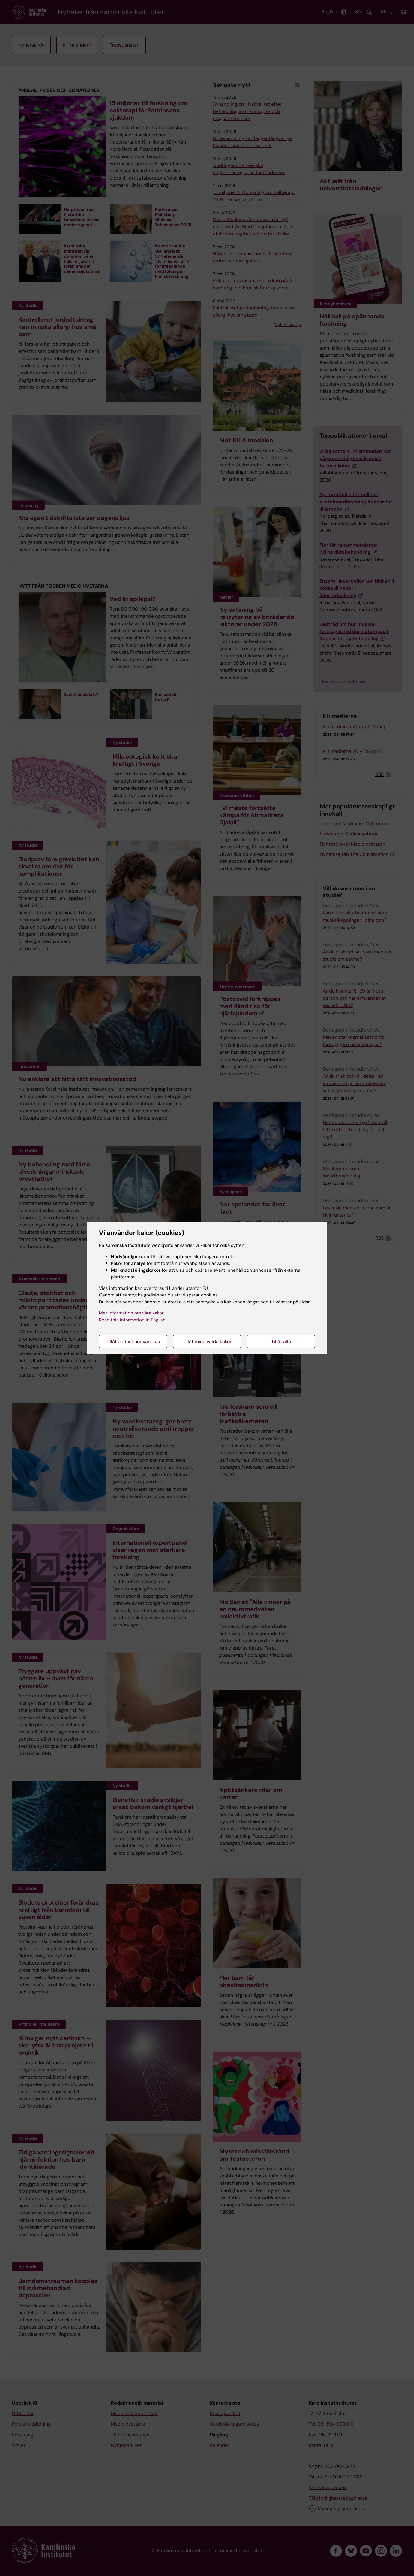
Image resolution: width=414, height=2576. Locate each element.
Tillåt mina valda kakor (207, 1341)
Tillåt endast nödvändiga (133, 1341)
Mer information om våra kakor (131, 1313)
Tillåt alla (281, 1341)
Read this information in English (132, 1320)
